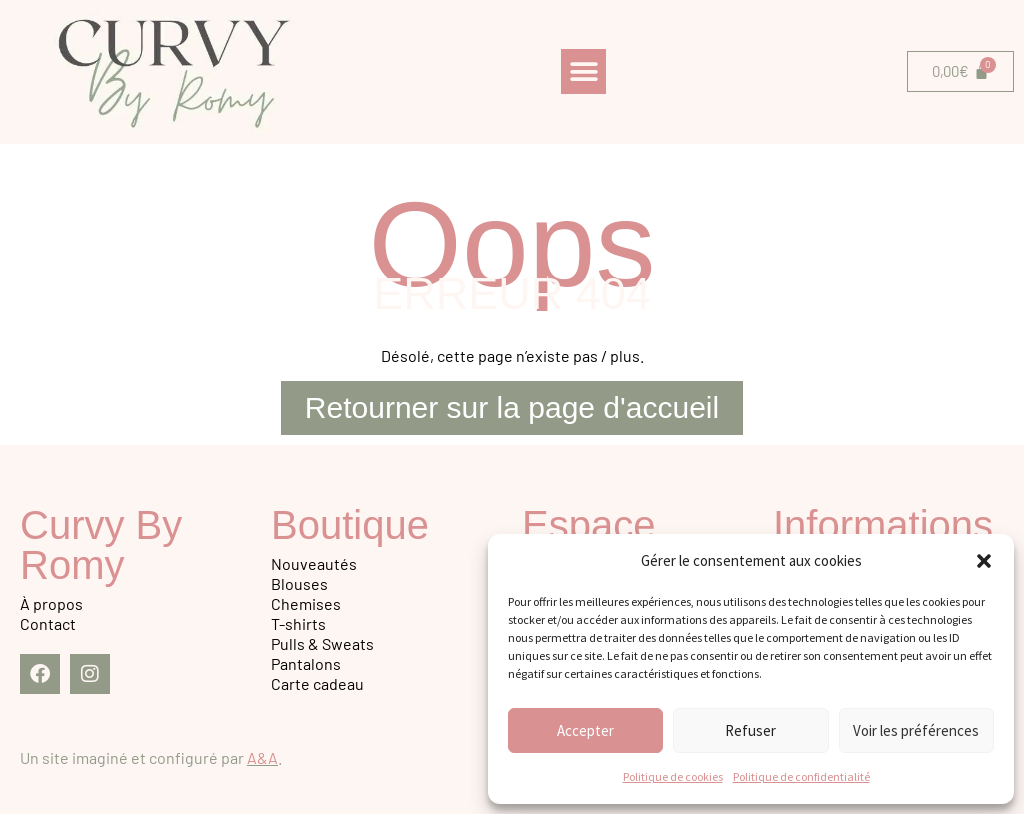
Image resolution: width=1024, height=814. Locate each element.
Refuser (750, 730)
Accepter (585, 730)
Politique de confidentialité (801, 776)
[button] (984, 561)
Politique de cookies (673, 776)
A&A (262, 757)
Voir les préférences (916, 730)
